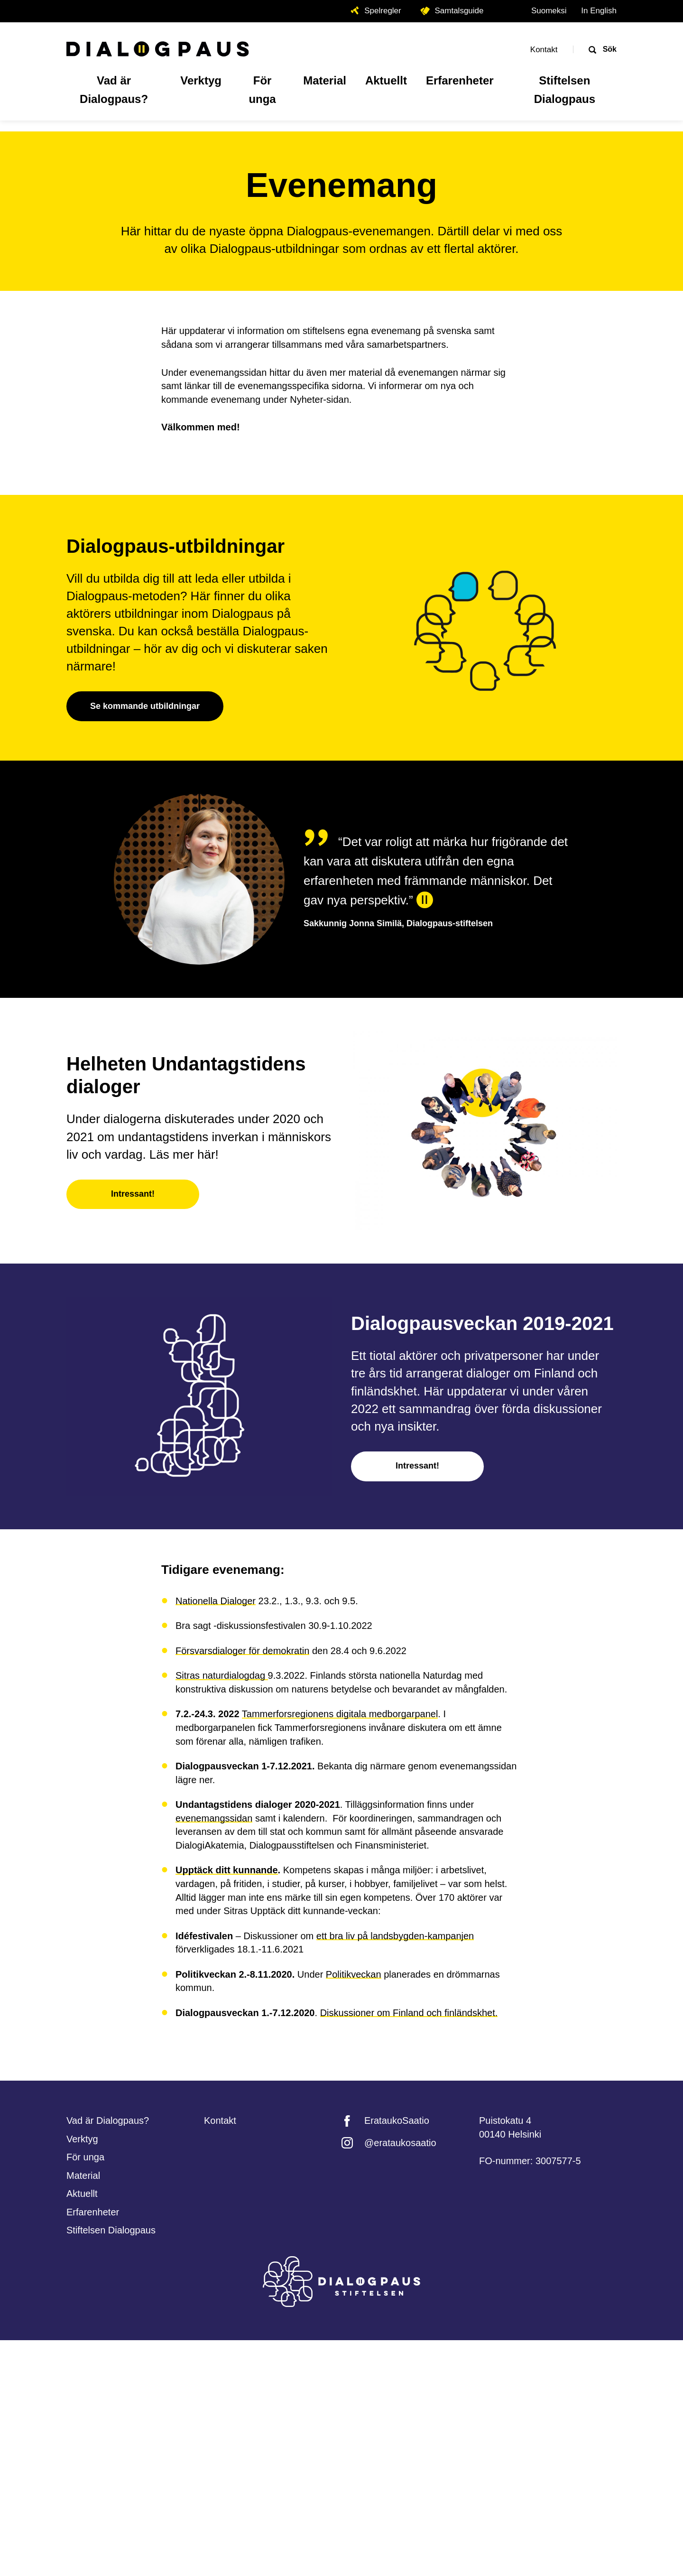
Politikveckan (353, 2210)
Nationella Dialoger (215, 1837)
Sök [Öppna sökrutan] (608, 49)
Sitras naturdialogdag (221, 1911)
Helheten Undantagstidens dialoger (186, 1311)
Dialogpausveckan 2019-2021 (482, 1559)
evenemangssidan (213, 2054)
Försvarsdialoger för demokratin (242, 1886)
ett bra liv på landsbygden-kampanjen (395, 2172)
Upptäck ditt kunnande (226, 2106)
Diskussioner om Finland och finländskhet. (409, 2248)
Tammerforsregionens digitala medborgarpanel (340, 1950)
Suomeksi (549, 10)
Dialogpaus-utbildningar (175, 782)
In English (599, 10)
